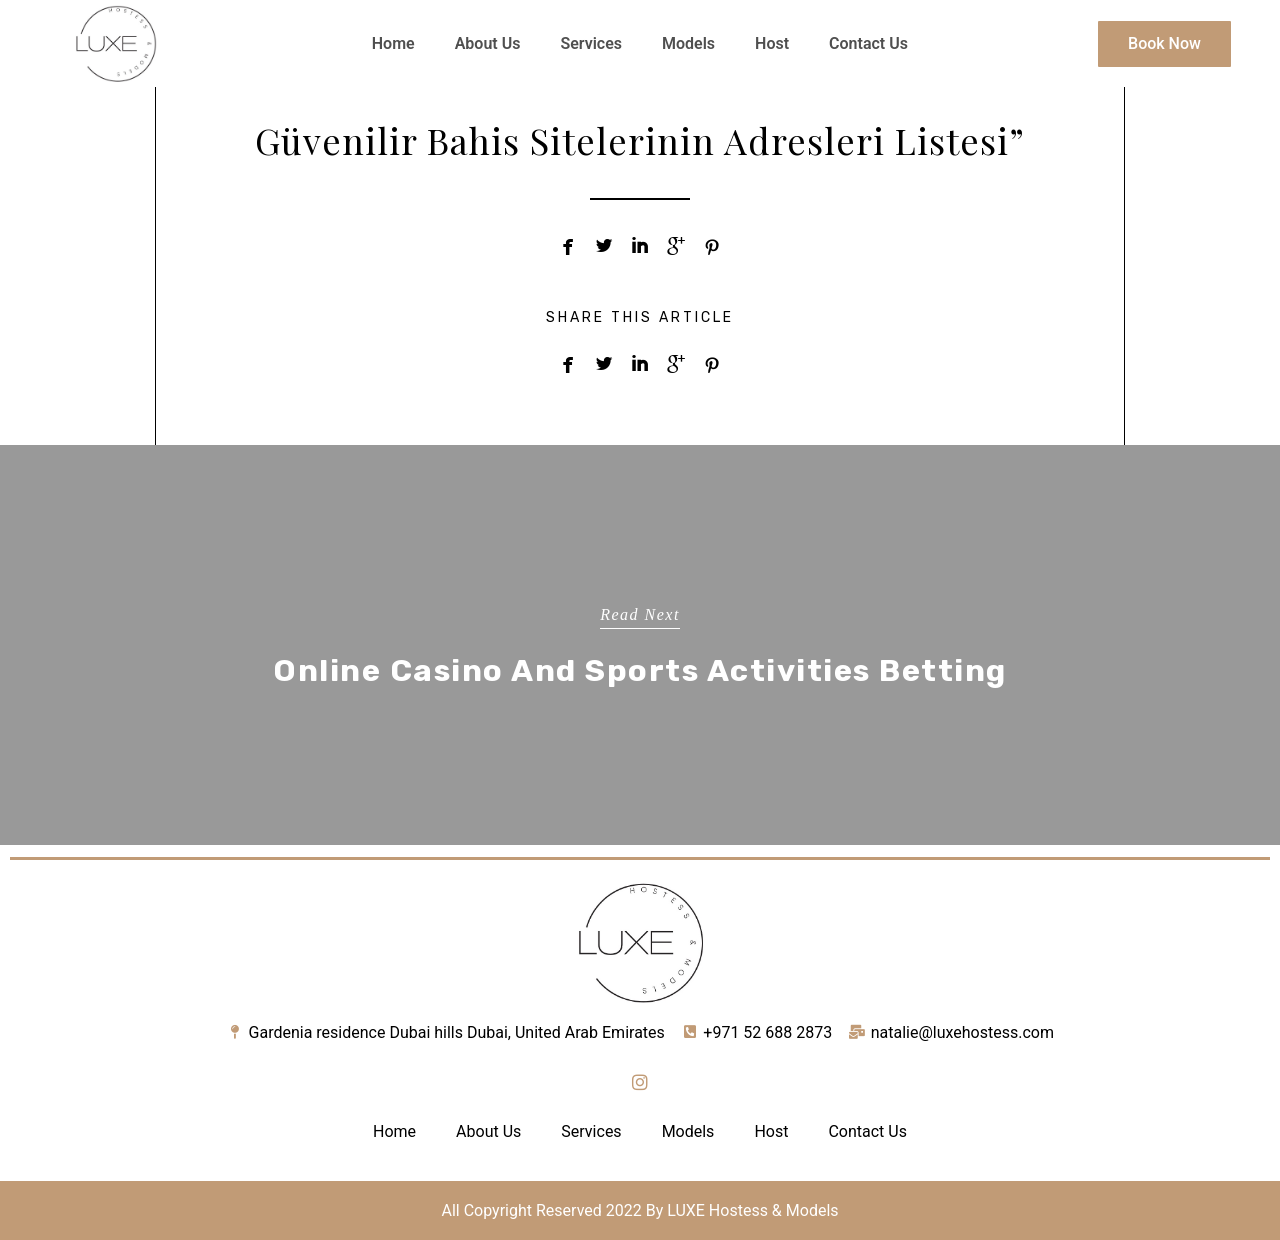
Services (591, 43)
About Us (488, 43)
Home (393, 43)
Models (688, 43)
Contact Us (868, 43)
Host (772, 43)
